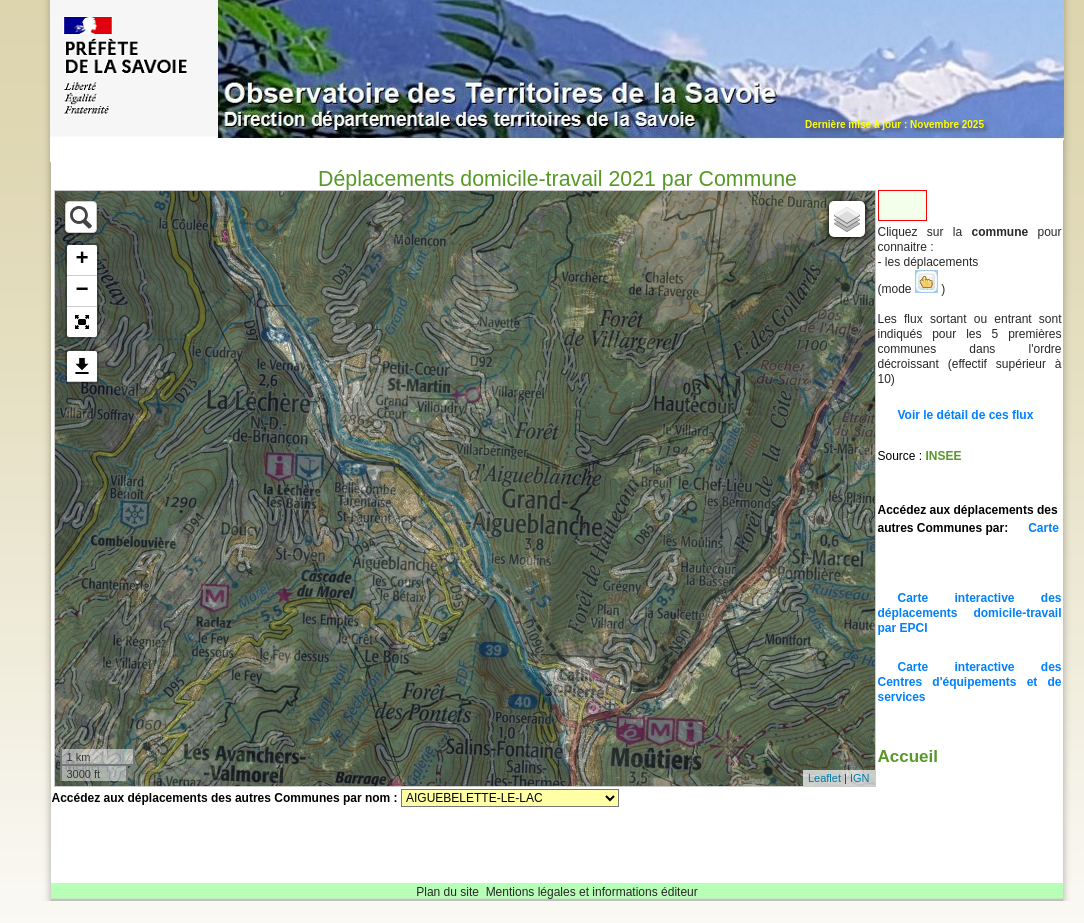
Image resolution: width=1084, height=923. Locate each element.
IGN (860, 778)
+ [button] (81, 260)
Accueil (908, 756)
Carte (1043, 528)
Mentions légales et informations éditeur (592, 892)
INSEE (944, 456)
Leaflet (824, 778)
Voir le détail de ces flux (966, 415)
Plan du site (447, 892)
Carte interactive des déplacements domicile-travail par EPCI (970, 613)
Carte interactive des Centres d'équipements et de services (970, 682)
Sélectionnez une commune (510, 798)
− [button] (81, 291)
